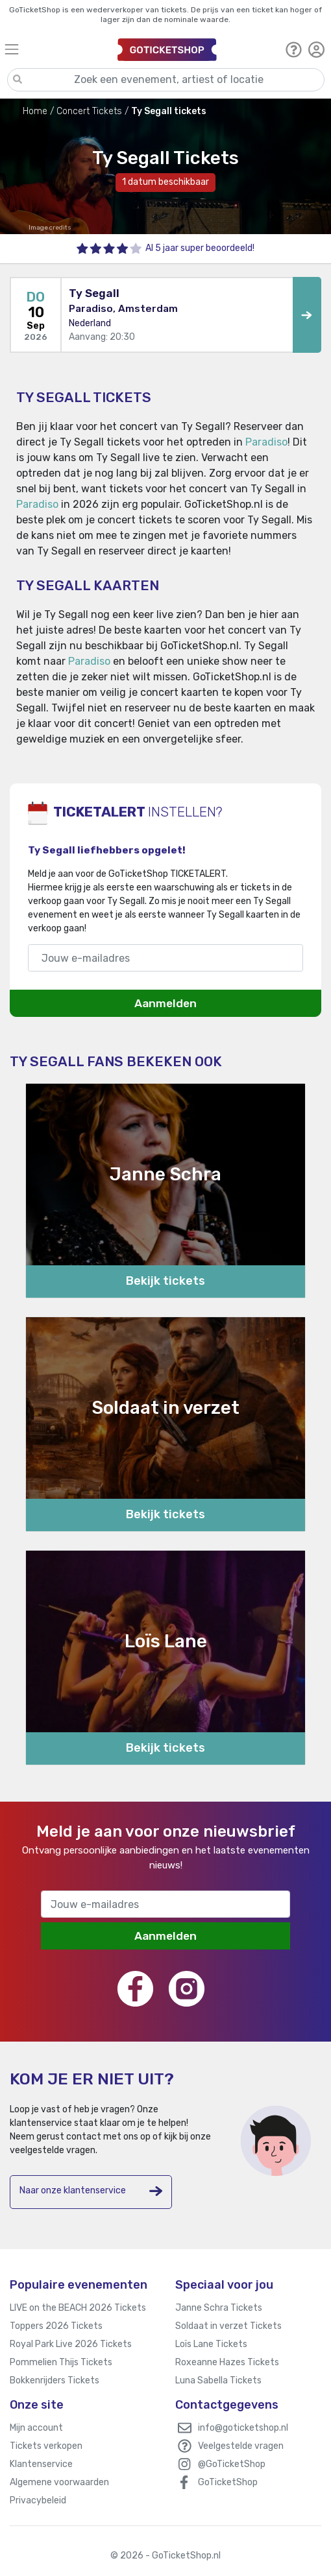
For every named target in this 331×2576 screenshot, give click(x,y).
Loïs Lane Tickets (211, 2344)
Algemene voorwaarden (59, 2482)
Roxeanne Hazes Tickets (227, 2362)
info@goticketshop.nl (243, 2427)
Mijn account (36, 2427)
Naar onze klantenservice (90, 2191)
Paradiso (266, 442)
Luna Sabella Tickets (218, 2380)
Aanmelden (165, 1003)
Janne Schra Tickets (218, 2307)
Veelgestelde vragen (241, 2445)
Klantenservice (41, 2464)
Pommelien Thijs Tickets (61, 2362)
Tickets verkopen (46, 2445)
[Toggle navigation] (55, 49)
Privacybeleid (38, 2500)
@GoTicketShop (231, 2464)
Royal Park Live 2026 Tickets (71, 2344)
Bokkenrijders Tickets (54, 2380)
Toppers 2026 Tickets (56, 2326)
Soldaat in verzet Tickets (228, 2326)
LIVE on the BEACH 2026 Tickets (78, 2307)
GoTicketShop (228, 2482)
